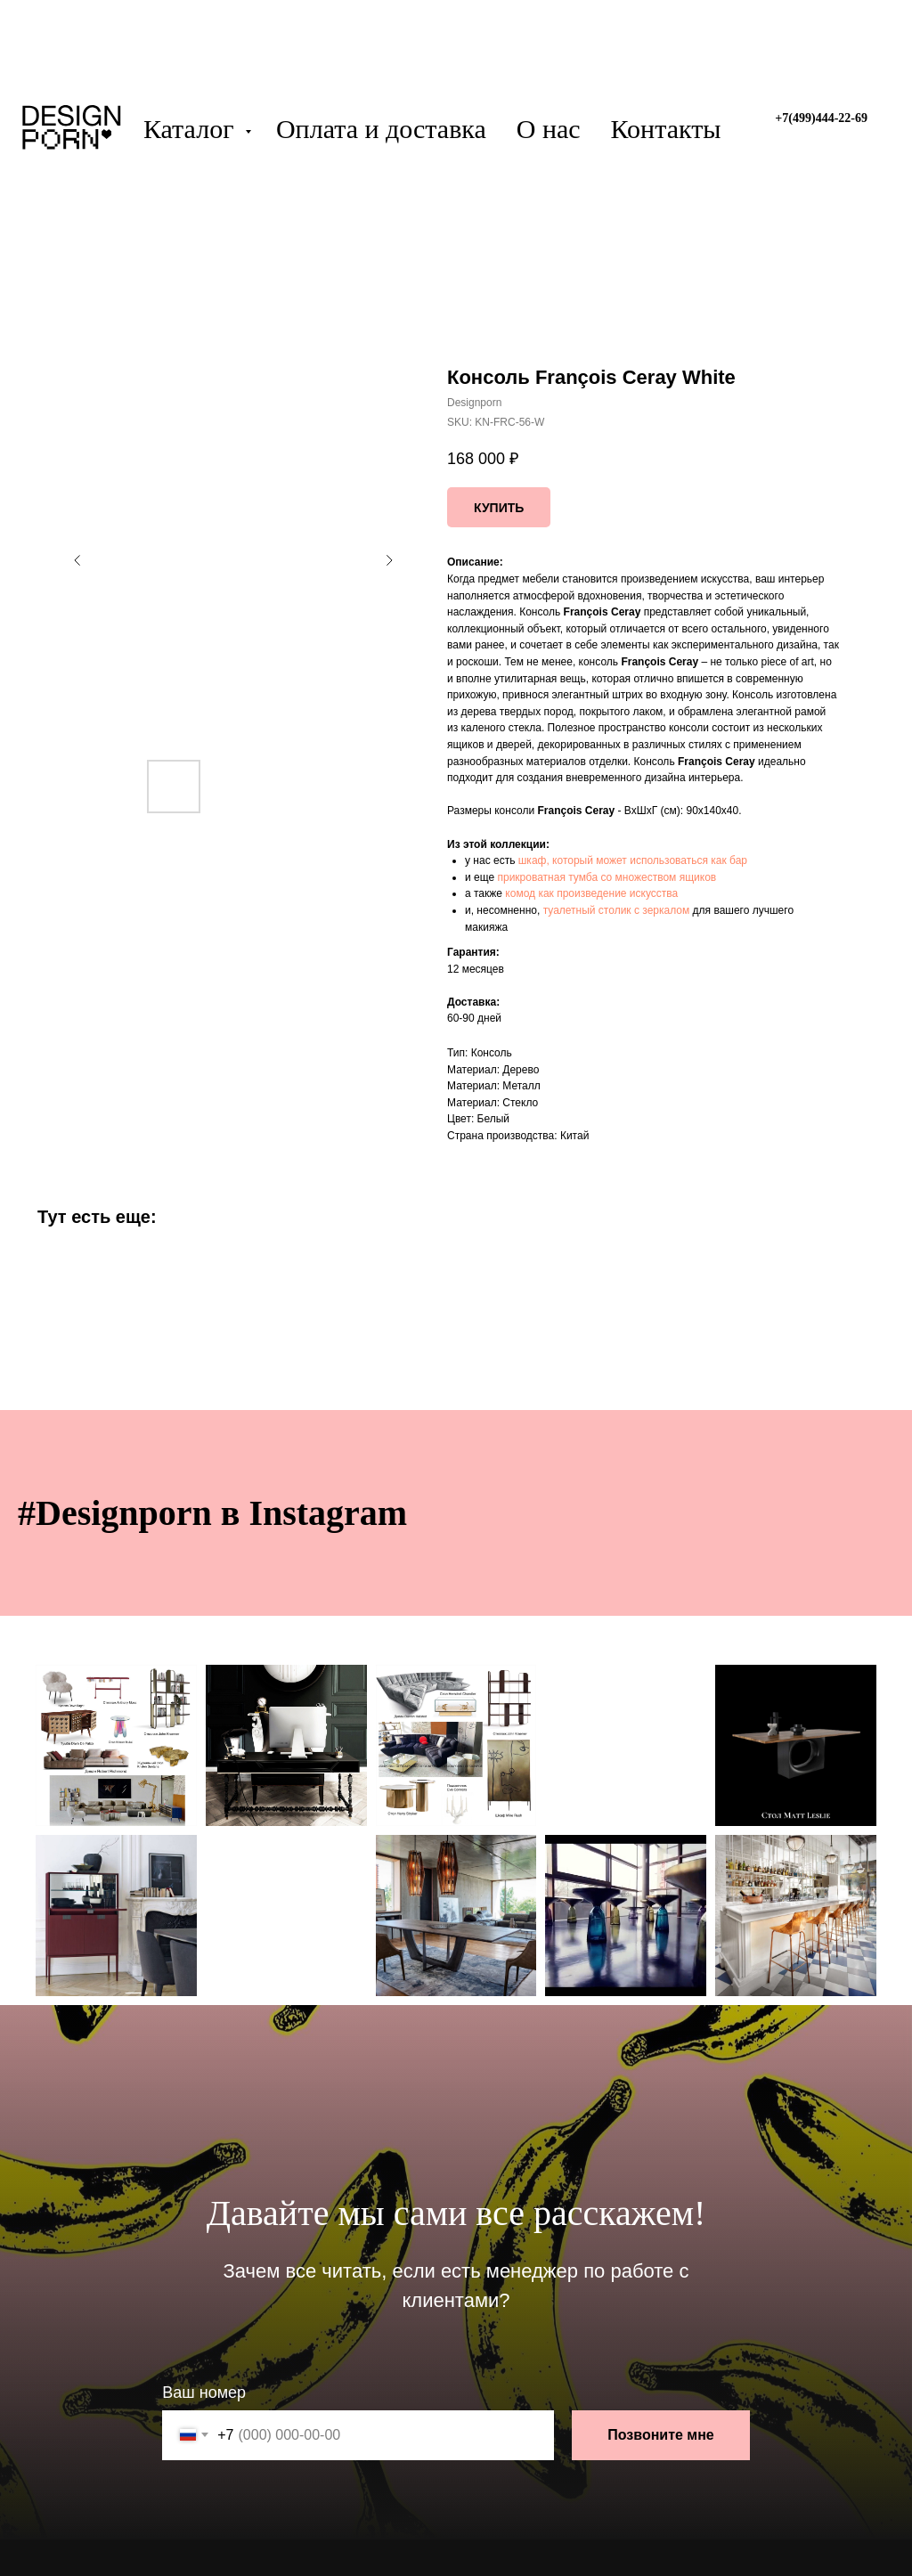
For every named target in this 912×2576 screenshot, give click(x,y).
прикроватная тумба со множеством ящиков (606, 877)
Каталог (191, 128)
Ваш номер (204, 2392)
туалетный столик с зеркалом (616, 910)
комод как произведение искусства (591, 893)
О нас (549, 128)
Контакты (666, 128)
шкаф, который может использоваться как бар (632, 860)
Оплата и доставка (381, 128)
